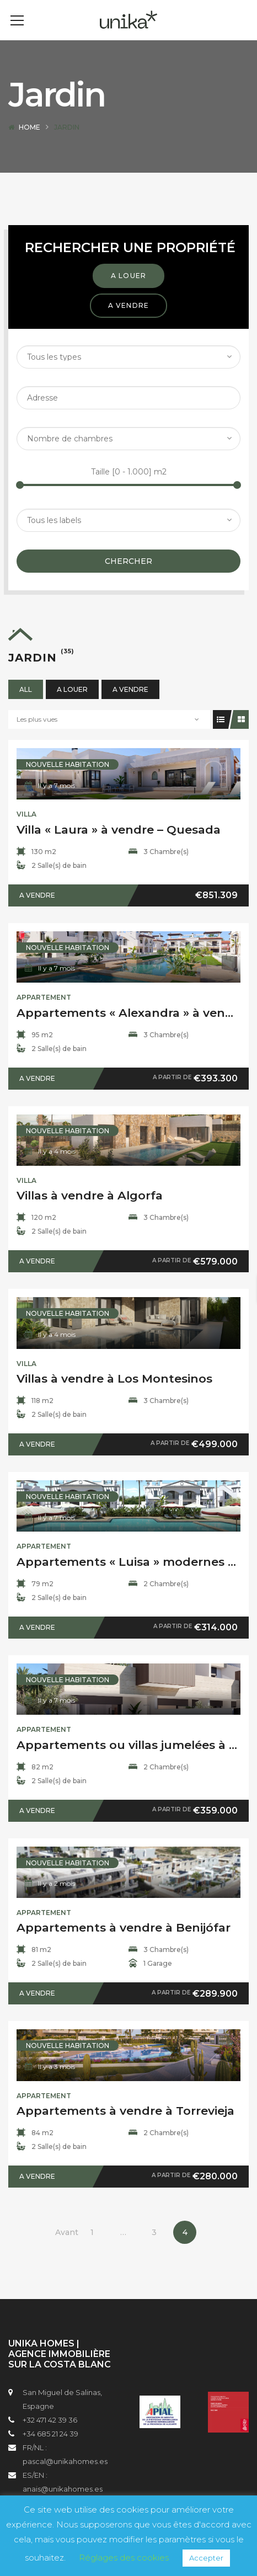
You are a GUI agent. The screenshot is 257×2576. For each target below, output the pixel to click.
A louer (128, 292)
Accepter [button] (206, 2557)
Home (29, 144)
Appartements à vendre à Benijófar (124, 1944)
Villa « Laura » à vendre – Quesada (119, 846)
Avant (66, 2249)
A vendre (128, 322)
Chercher (128, 578)
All (25, 706)
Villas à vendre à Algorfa (90, 1212)
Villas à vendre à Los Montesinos (114, 1395)
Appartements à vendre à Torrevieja (125, 2127)
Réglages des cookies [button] (124, 2557)
